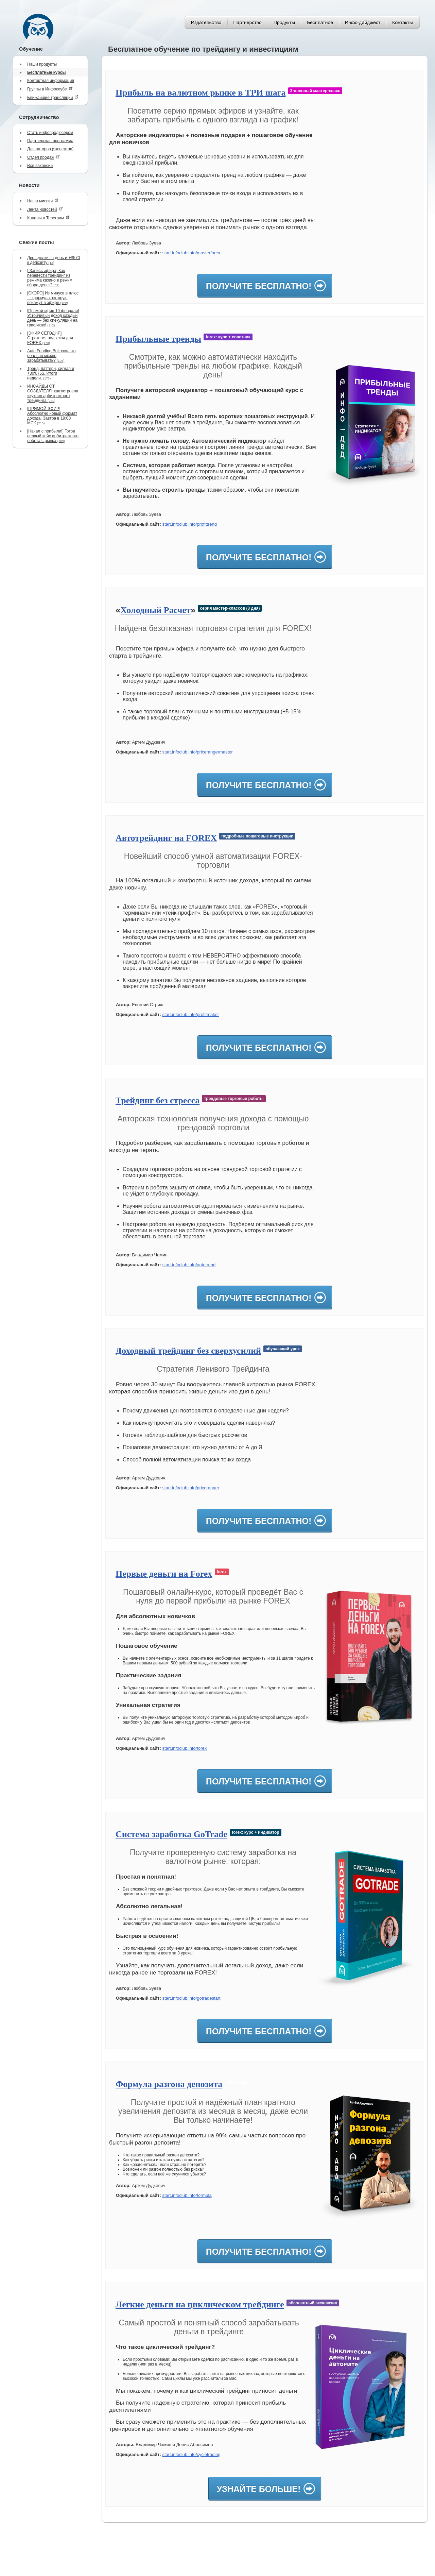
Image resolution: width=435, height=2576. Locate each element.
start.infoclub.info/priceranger (190, 1487)
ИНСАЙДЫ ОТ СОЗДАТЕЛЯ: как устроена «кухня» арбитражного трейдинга (52, 393)
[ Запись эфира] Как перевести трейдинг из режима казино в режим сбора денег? (49, 277)
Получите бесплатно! (258, 286)
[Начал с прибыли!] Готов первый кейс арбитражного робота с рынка (53, 436)
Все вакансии (40, 165)
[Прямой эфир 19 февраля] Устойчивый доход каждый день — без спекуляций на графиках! (53, 317)
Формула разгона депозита (169, 2084)
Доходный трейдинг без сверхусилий (188, 1351)
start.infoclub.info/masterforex (191, 252)
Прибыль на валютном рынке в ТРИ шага (201, 93)
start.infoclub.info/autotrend (188, 1264)
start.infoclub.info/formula (186, 2195)
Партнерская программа (50, 140)
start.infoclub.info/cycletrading (191, 2454)
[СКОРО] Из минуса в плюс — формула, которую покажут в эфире (53, 298)
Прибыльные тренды (158, 339)
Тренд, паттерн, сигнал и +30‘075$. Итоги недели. (50, 373)
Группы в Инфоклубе (50, 88)
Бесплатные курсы (46, 72)
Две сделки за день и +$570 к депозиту (53, 260)
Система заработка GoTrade (171, 1834)
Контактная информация (50, 80)
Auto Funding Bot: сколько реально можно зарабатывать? (51, 356)
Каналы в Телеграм (48, 217)
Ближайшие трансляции (53, 97)
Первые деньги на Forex (164, 1574)
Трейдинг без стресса (157, 1100)
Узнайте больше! (259, 2489)
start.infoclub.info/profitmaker (190, 1014)
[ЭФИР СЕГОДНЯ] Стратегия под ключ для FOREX (50, 338)
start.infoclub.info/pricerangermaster (197, 752)
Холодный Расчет (155, 610)
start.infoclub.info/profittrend (189, 524)
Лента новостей (45, 209)
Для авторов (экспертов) (50, 149)
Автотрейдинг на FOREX (166, 838)
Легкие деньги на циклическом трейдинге (200, 2304)
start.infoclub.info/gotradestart (191, 1998)
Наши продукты (42, 64)
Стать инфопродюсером (50, 132)
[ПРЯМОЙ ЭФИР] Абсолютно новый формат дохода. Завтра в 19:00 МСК (52, 415)
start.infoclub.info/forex (184, 1748)
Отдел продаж (43, 157)
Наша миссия (42, 200)
